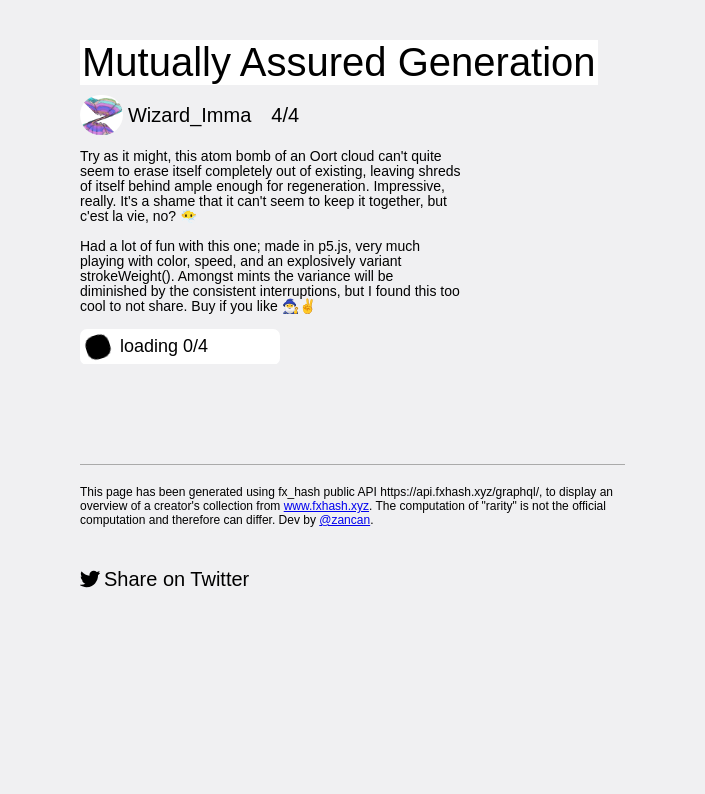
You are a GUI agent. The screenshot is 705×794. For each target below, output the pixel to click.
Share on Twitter (176, 579)
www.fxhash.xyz (326, 506)
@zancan (344, 520)
